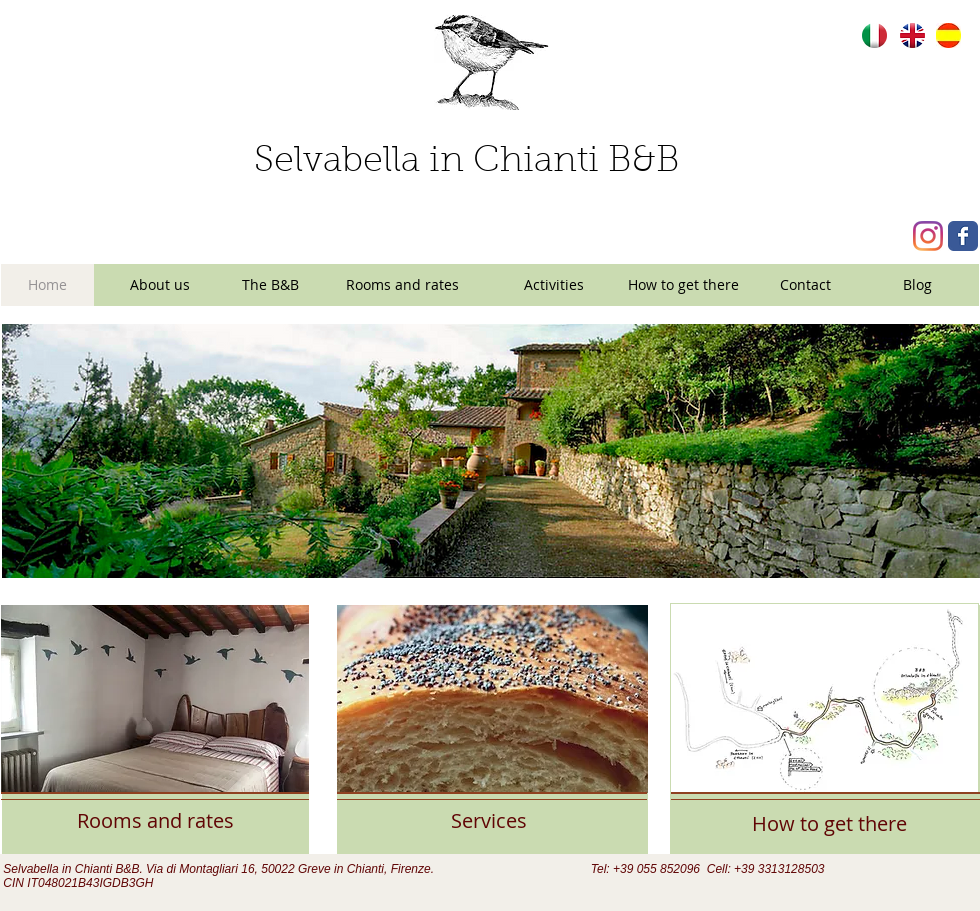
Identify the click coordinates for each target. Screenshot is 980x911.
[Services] (489, 820)
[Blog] (917, 285)
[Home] (47, 285)
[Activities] (553, 285)
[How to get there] (683, 285)
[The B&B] (270, 285)
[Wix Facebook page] (963, 236)
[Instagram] (928, 236)
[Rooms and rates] (402, 285)
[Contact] (805, 285)
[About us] (160, 285)
